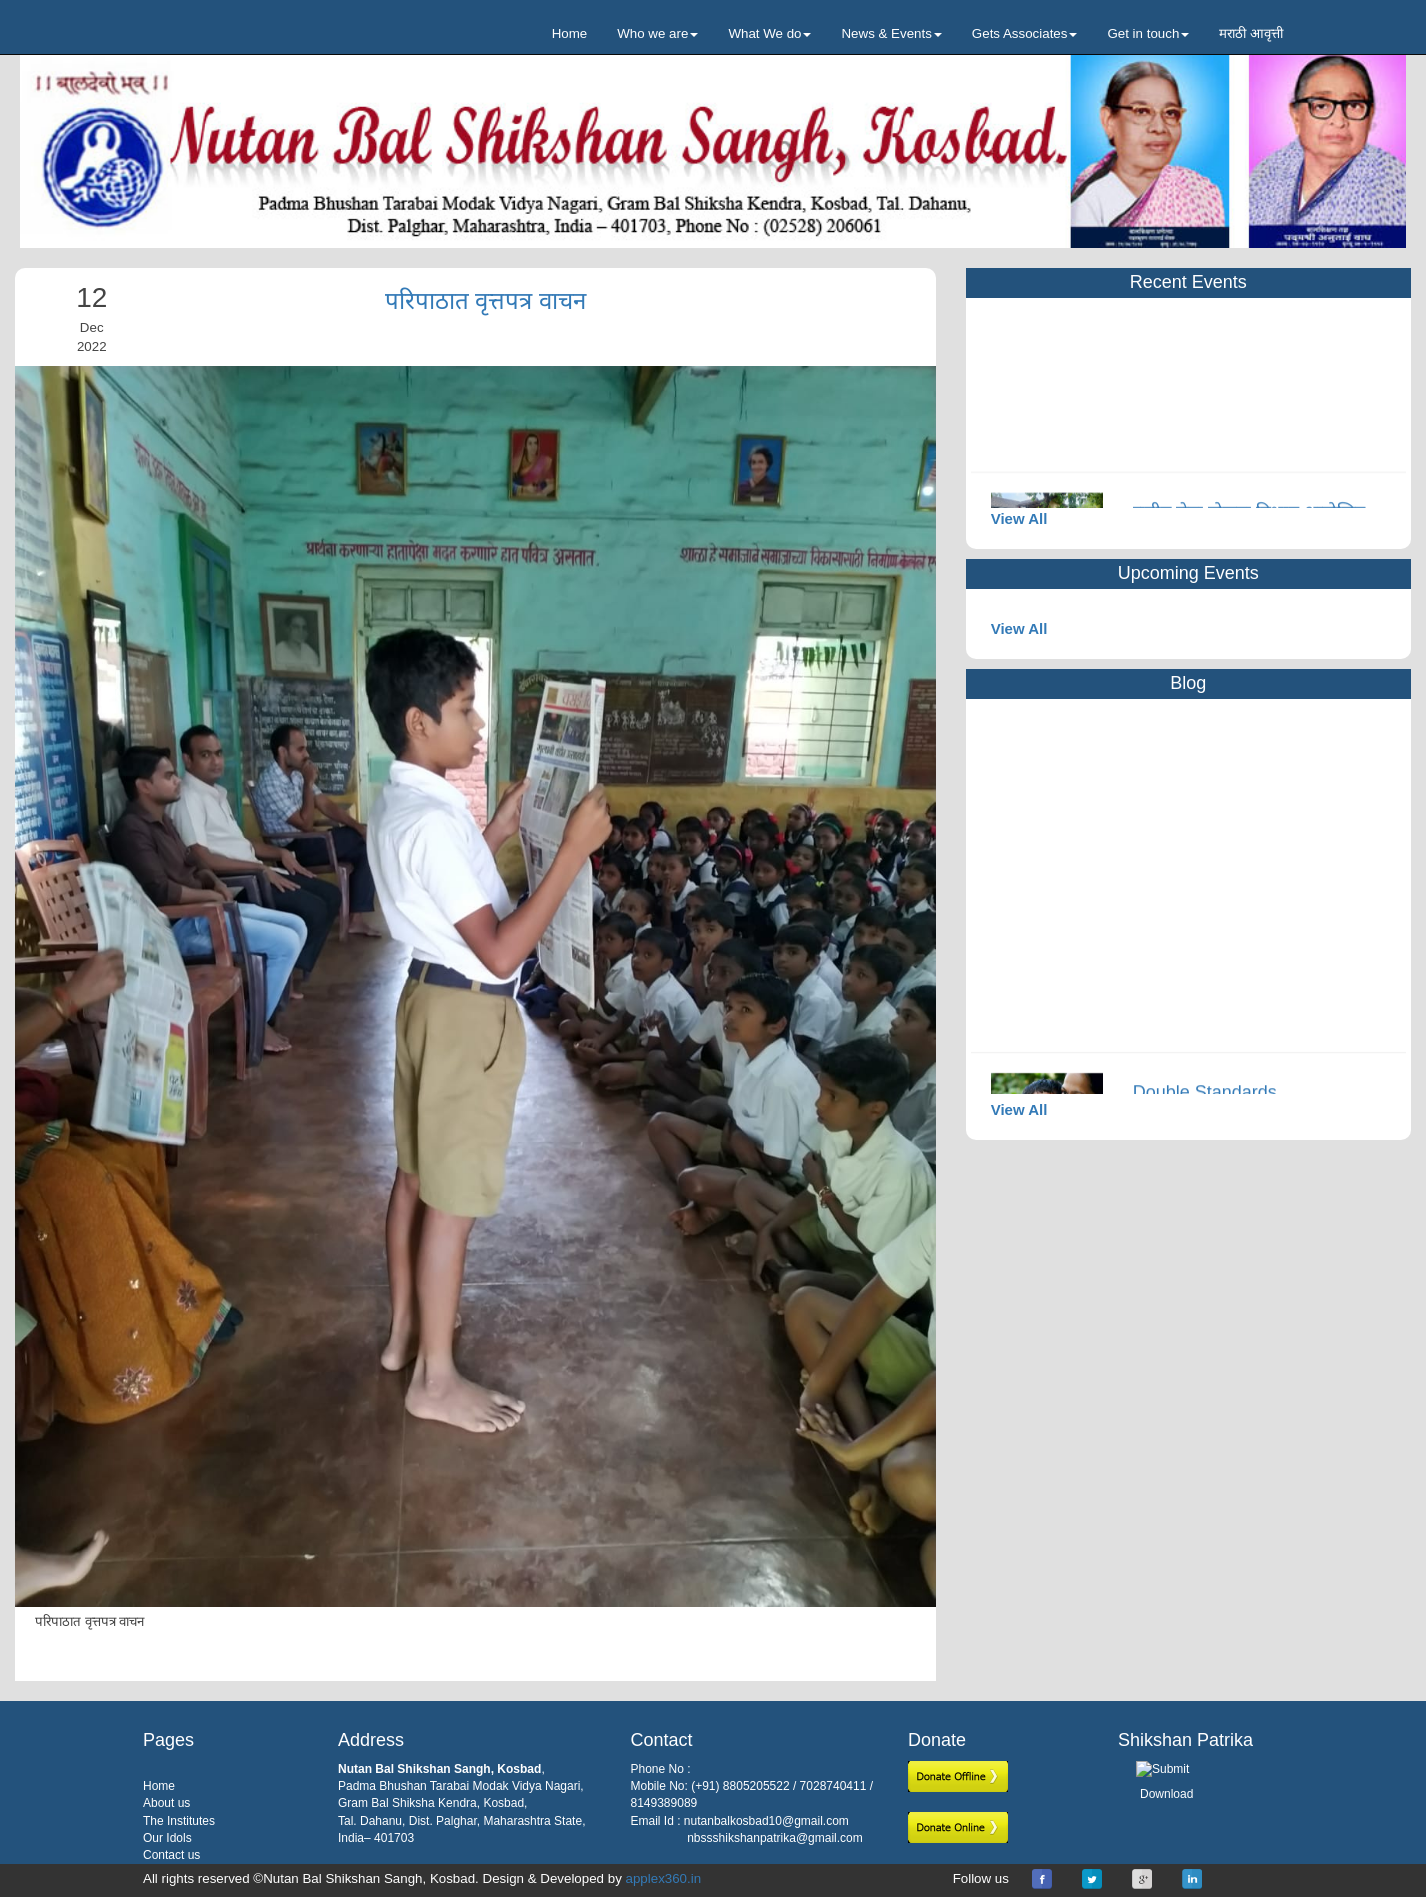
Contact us (171, 1855)
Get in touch (1148, 33)
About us (166, 1803)
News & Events (891, 33)
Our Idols (167, 1838)
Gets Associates (1025, 33)
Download (1166, 1794)
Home (570, 33)
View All (1019, 518)
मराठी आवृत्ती (1251, 33)
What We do (769, 33)
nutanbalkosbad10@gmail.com (766, 1821)
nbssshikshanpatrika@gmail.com (775, 1838)
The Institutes (179, 1821)
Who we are (657, 33)
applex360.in (664, 1878)
